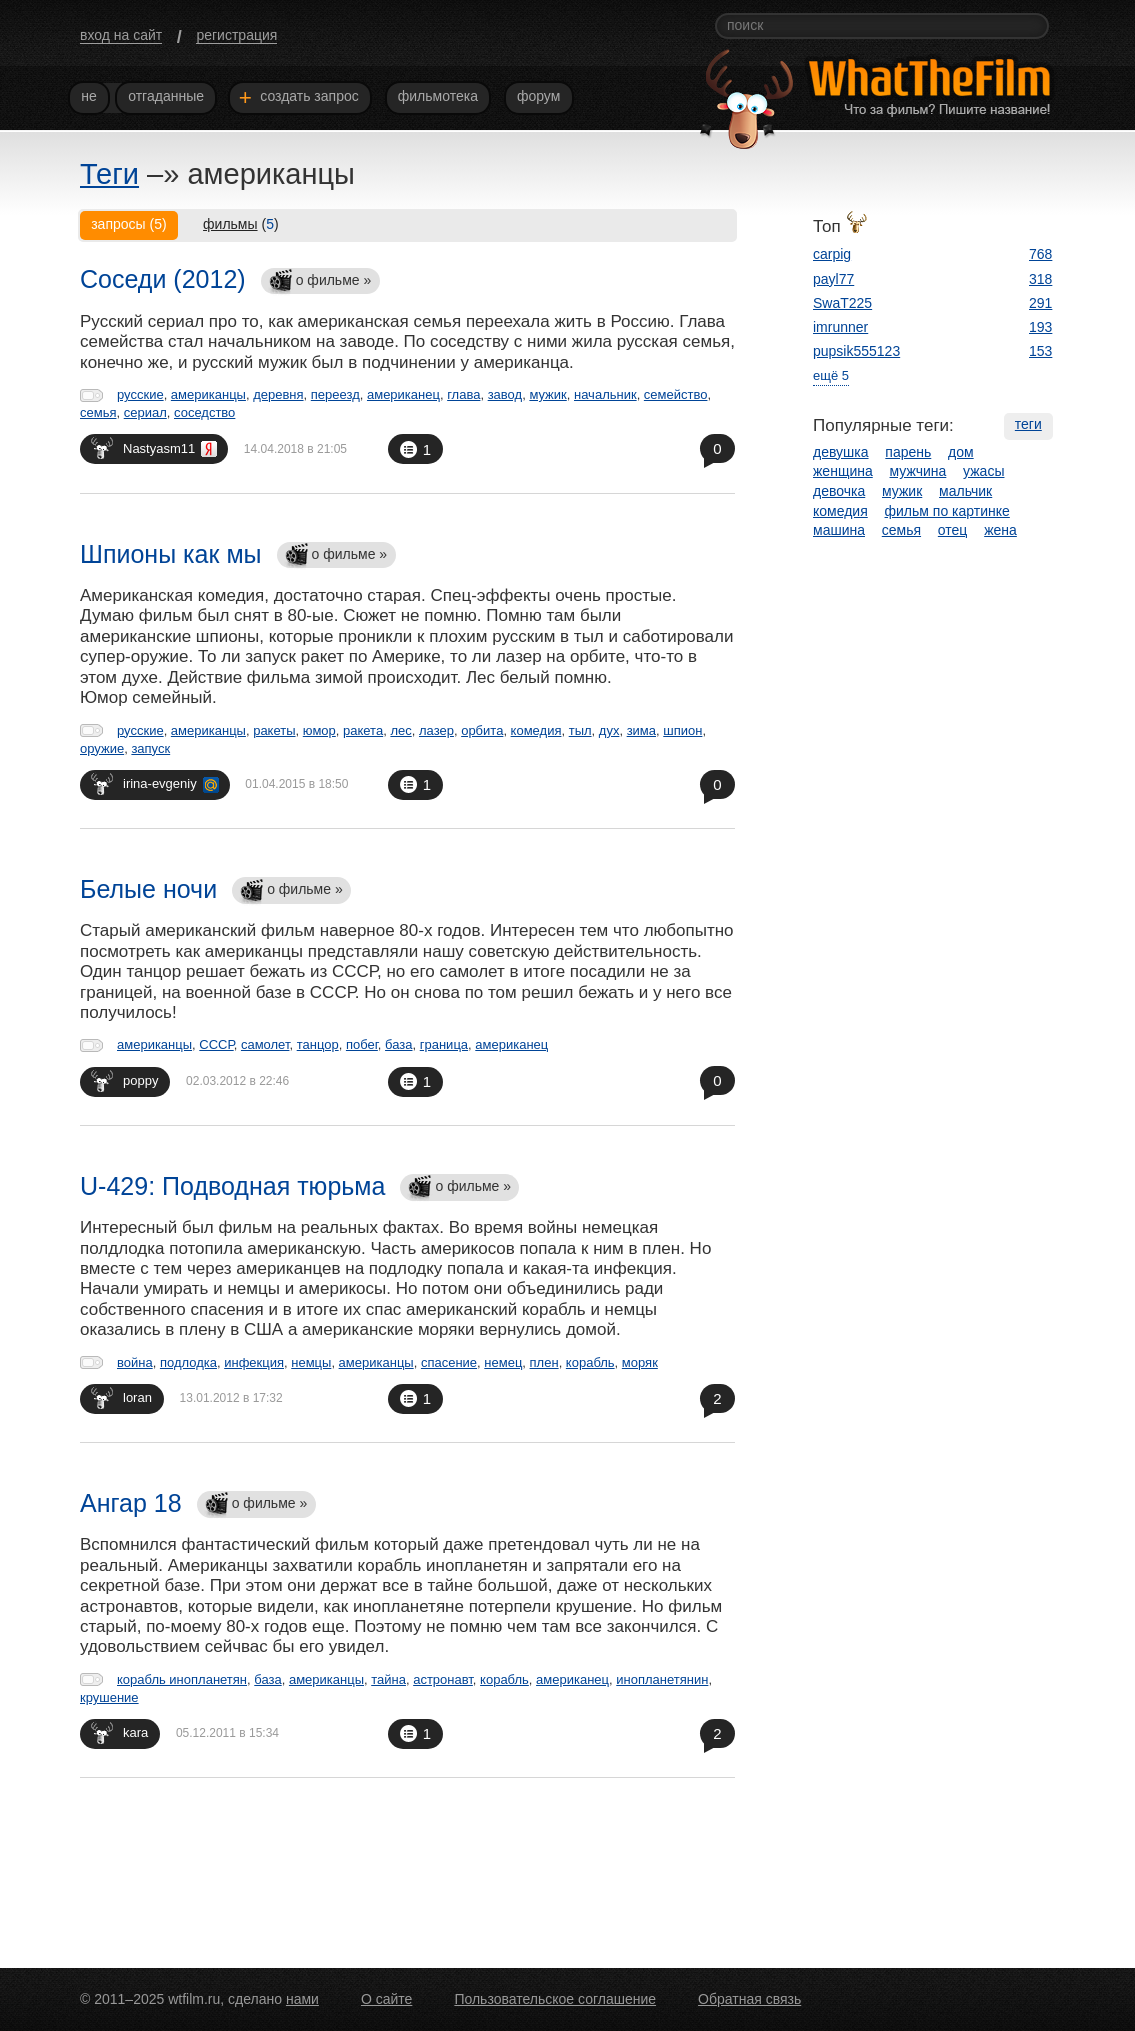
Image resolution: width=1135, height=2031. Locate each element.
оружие (102, 748)
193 (1040, 327)
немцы (311, 1362)
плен (544, 1362)
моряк (640, 1362)
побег (362, 1044)
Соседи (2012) (163, 279)
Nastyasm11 (154, 447)
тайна (388, 1679)
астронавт (443, 1679)
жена (1000, 530)
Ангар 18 (131, 1503)
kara (119, 1732)
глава (463, 394)
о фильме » (320, 281)
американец (403, 394)
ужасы (983, 471)
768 (1040, 254)
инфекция (254, 1362)
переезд (335, 394)
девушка (841, 452)
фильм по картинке (947, 511)
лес (400, 730)
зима (641, 730)
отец (953, 530)
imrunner (840, 327)
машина (839, 530)
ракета (363, 730)
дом (961, 452)
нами (302, 1999)
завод (505, 394)
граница (444, 1044)
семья (98, 412)
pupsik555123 (856, 351)
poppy (124, 1080)
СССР (216, 1044)
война (135, 1362)
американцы (208, 394)
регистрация (236, 35)
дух (609, 730)
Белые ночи (148, 889)
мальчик (965, 491)
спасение (449, 1362)
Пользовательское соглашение (555, 1999)
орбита (482, 730)
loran (121, 1397)
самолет (265, 1044)
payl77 (833, 279)
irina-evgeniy (155, 783)
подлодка (188, 1362)
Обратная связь (749, 1999)
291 (1040, 303)
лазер (436, 730)
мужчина (918, 471)
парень (908, 452)
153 (1040, 351)
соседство (204, 412)
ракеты (274, 730)
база (398, 1044)
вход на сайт (121, 35)
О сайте (386, 1999)
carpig (832, 254)
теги (1028, 424)
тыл (580, 730)
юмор (319, 730)
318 (1040, 279)
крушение (109, 1697)
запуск (150, 748)
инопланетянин (662, 1679)
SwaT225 (842, 303)
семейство (676, 394)
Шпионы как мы (171, 554)
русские (140, 394)
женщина (843, 471)
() (241, 224)
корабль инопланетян (182, 1679)
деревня (278, 394)
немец (503, 1362)
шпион (682, 730)
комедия (536, 730)
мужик (547, 394)
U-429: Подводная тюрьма (232, 1186)
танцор (318, 1044)
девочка (839, 491)
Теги (109, 174)
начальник (605, 394)
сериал (145, 412)
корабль (590, 1362)
